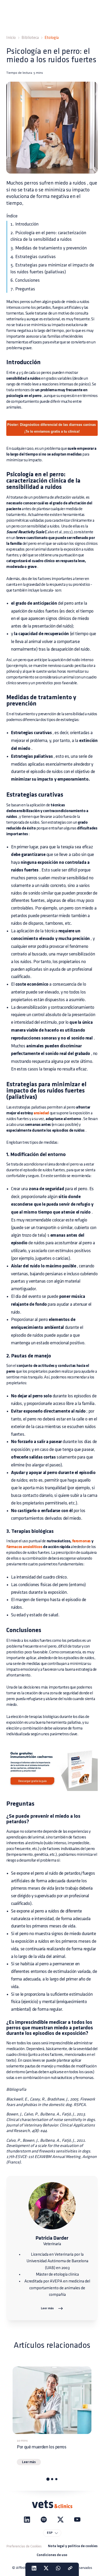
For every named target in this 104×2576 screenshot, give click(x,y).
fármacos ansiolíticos (24, 1547)
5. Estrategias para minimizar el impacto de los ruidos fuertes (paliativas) (52, 268)
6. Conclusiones (25, 280)
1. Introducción (24, 224)
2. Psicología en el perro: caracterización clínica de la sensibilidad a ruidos (48, 236)
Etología (52, 38)
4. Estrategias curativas (33, 256)
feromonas (81, 1541)
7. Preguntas (22, 289)
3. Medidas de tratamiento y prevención (48, 248)
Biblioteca (30, 38)
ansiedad (41, 1113)
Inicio (11, 38)
